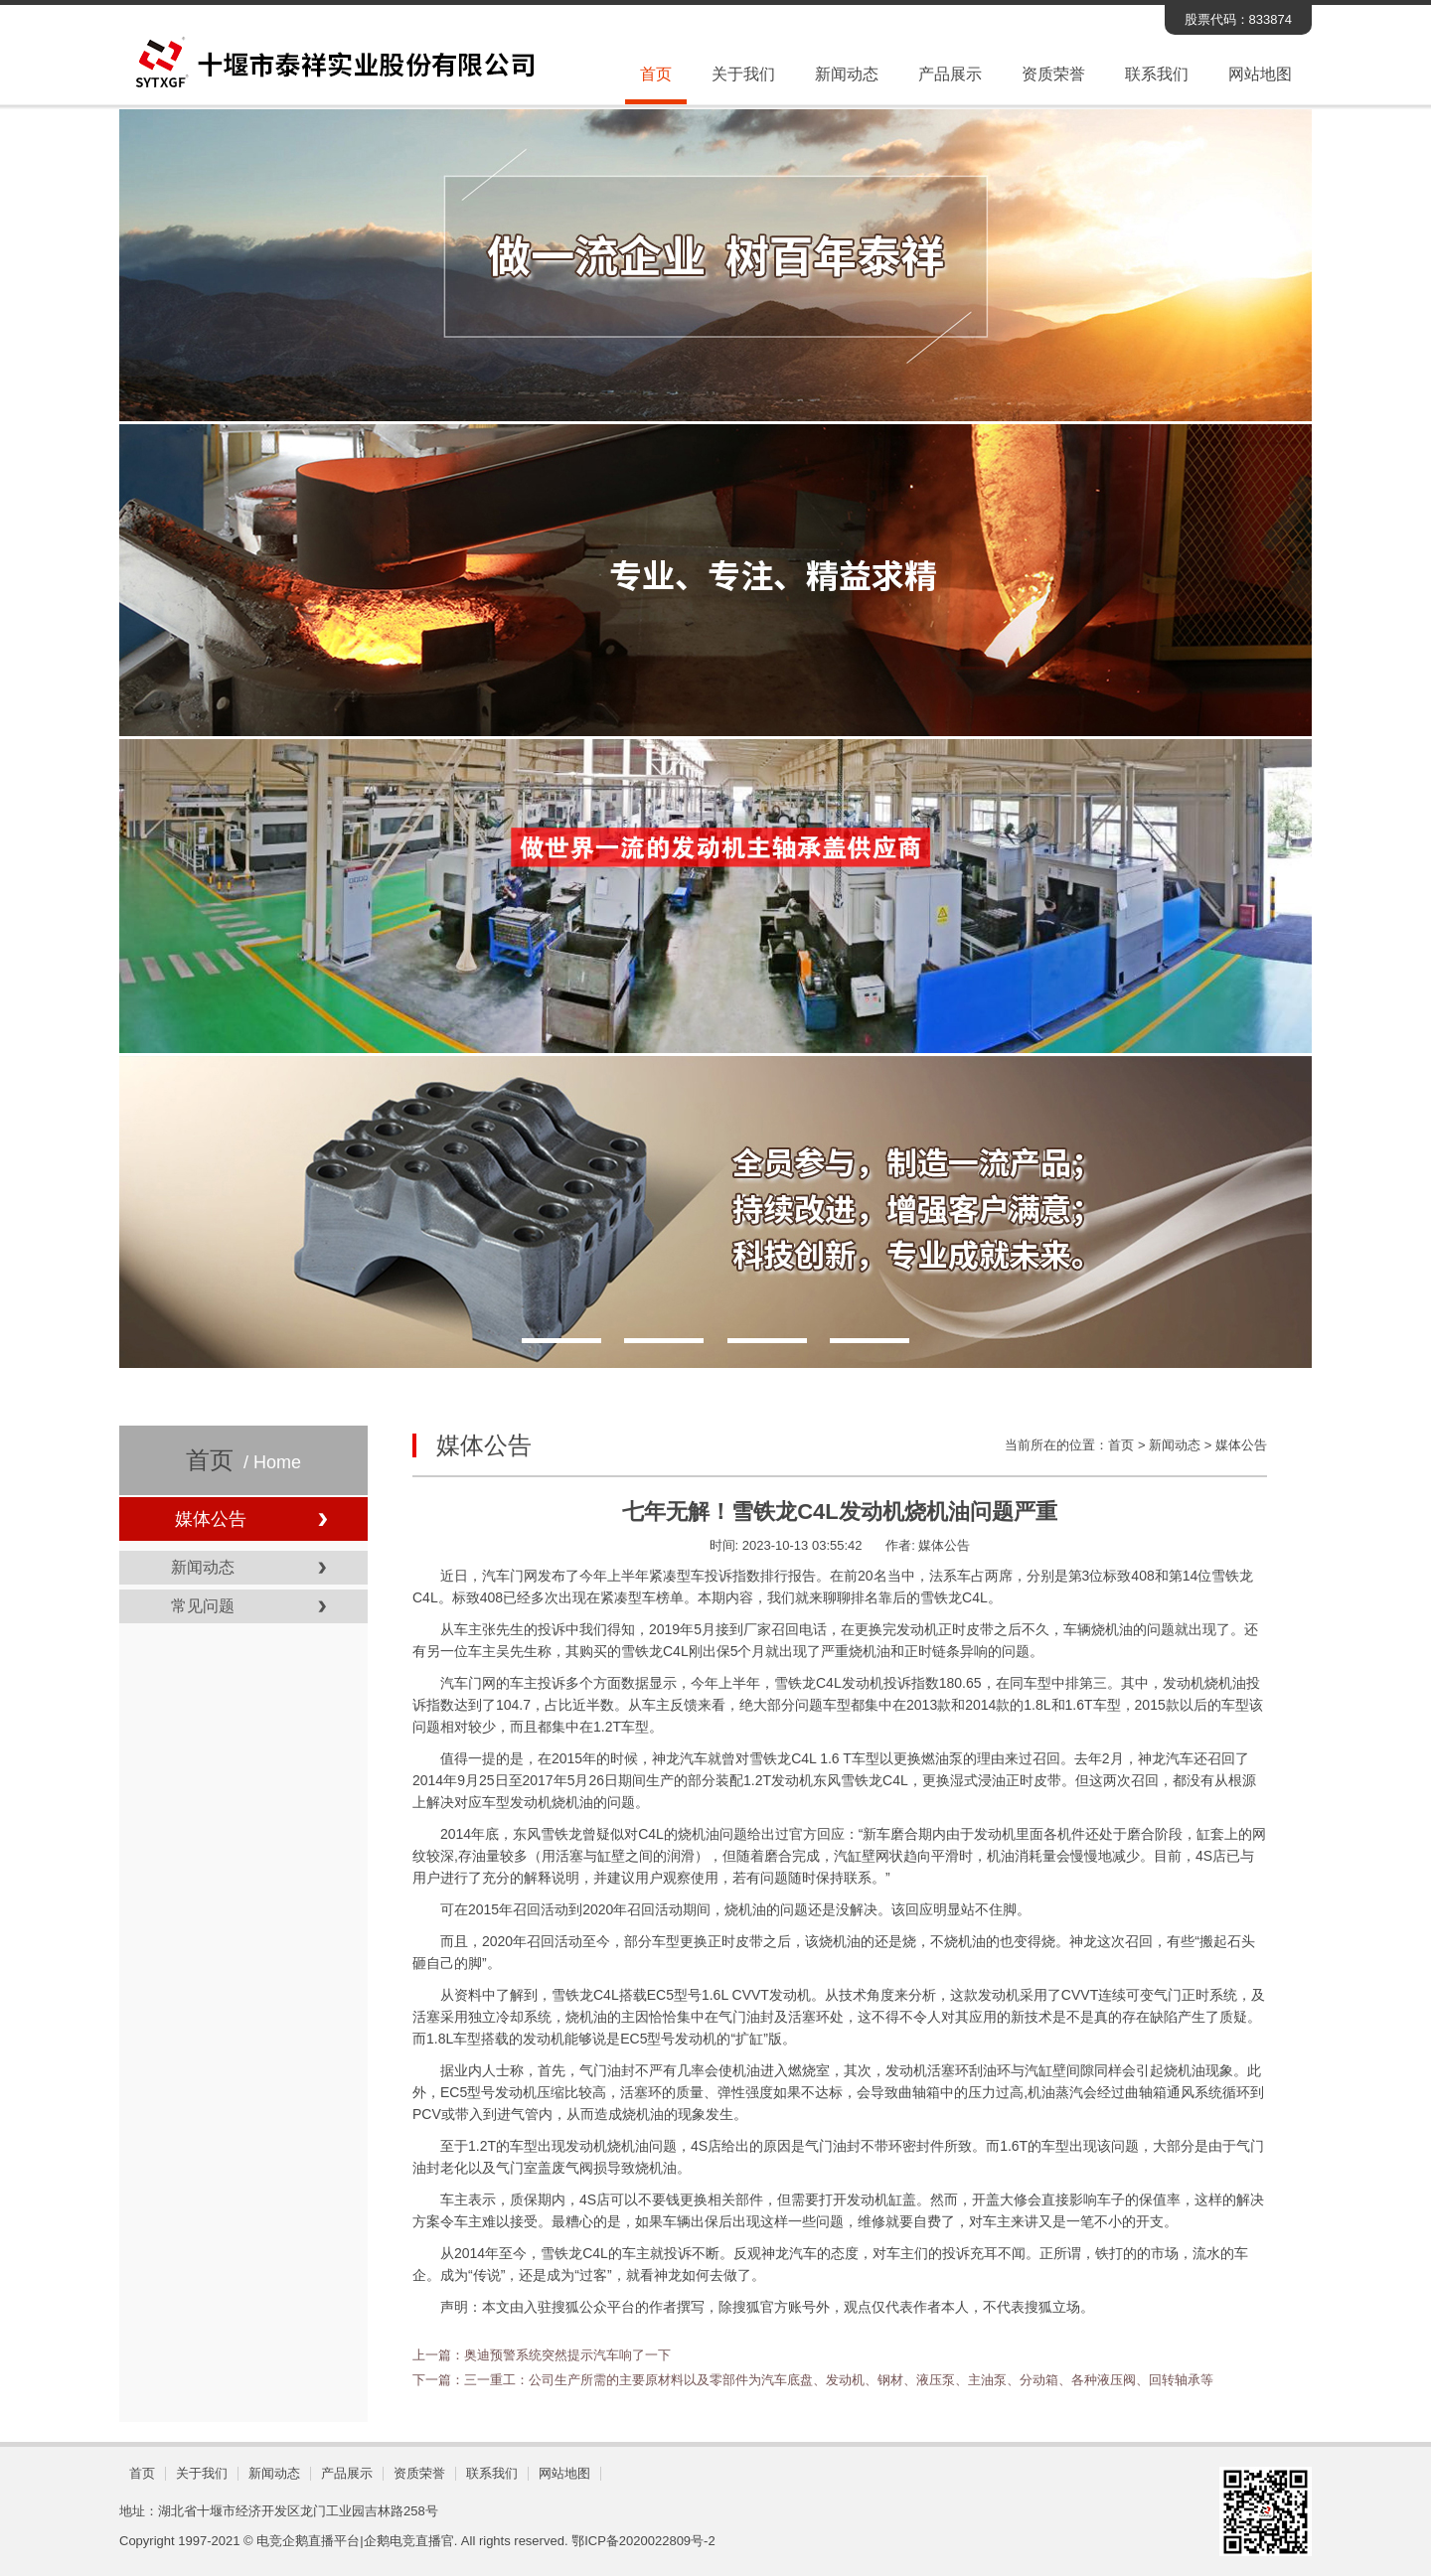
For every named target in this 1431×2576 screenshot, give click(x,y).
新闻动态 (846, 74)
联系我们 (1157, 74)
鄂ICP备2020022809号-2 (643, 2540)
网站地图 (1260, 74)
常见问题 (203, 1605)
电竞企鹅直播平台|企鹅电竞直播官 (354, 2540)
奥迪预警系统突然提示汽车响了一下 (567, 2355)
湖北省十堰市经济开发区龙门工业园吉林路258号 (298, 2510)
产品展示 (950, 74)
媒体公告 (210, 1519)
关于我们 (743, 74)
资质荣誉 (1053, 74)
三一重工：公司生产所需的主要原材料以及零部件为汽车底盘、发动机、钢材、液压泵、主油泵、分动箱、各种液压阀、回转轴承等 (838, 2379)
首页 (656, 74)
